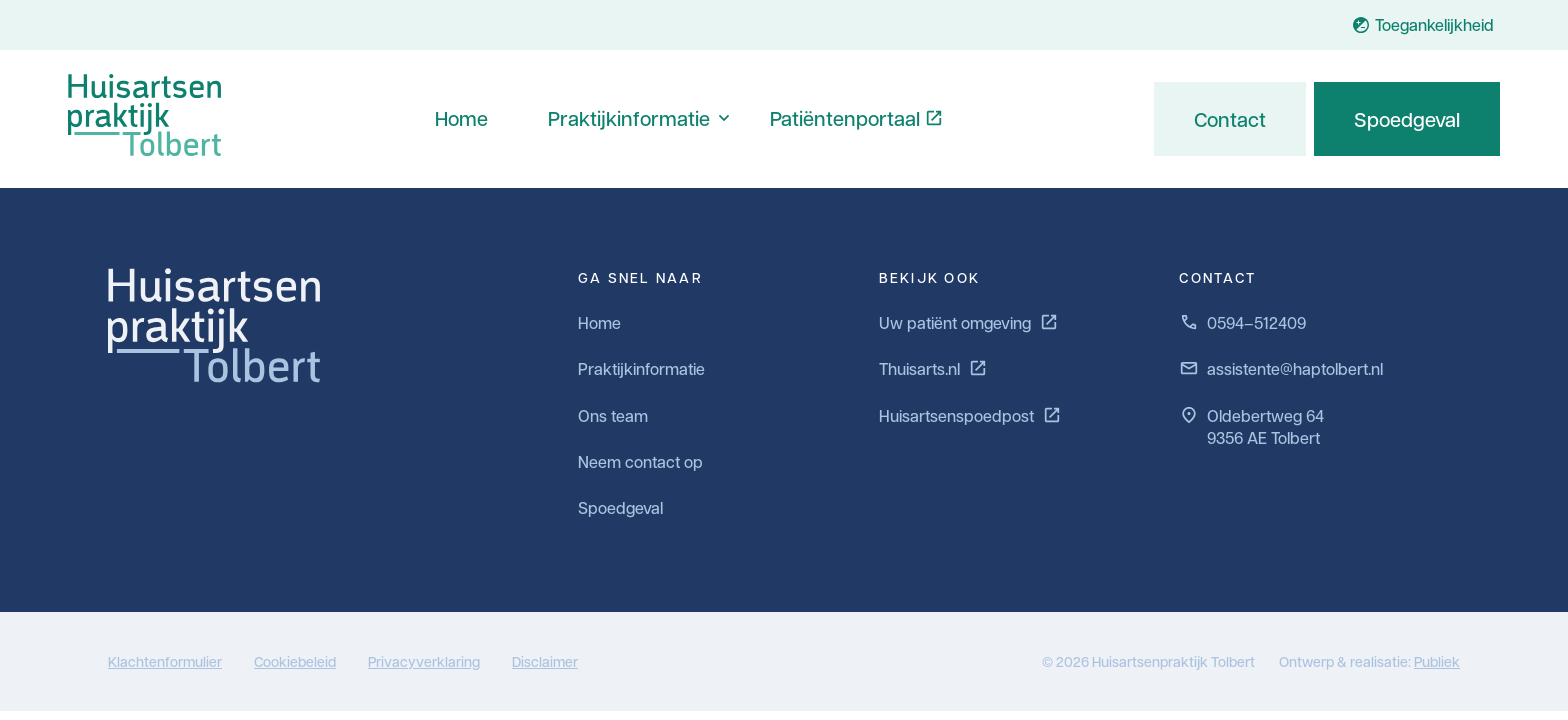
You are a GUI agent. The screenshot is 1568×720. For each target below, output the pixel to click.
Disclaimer (545, 661)
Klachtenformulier (165, 661)
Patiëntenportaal (845, 118)
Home (461, 118)
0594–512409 (1242, 322)
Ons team (613, 415)
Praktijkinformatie (629, 118)
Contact (1230, 119)
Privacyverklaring (424, 661)
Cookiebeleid (295, 661)
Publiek (1437, 661)
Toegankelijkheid (1422, 24)
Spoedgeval (1407, 119)
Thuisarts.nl (933, 368)
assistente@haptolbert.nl (1281, 368)
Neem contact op (640, 461)
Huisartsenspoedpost (970, 415)
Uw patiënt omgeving (969, 322)
